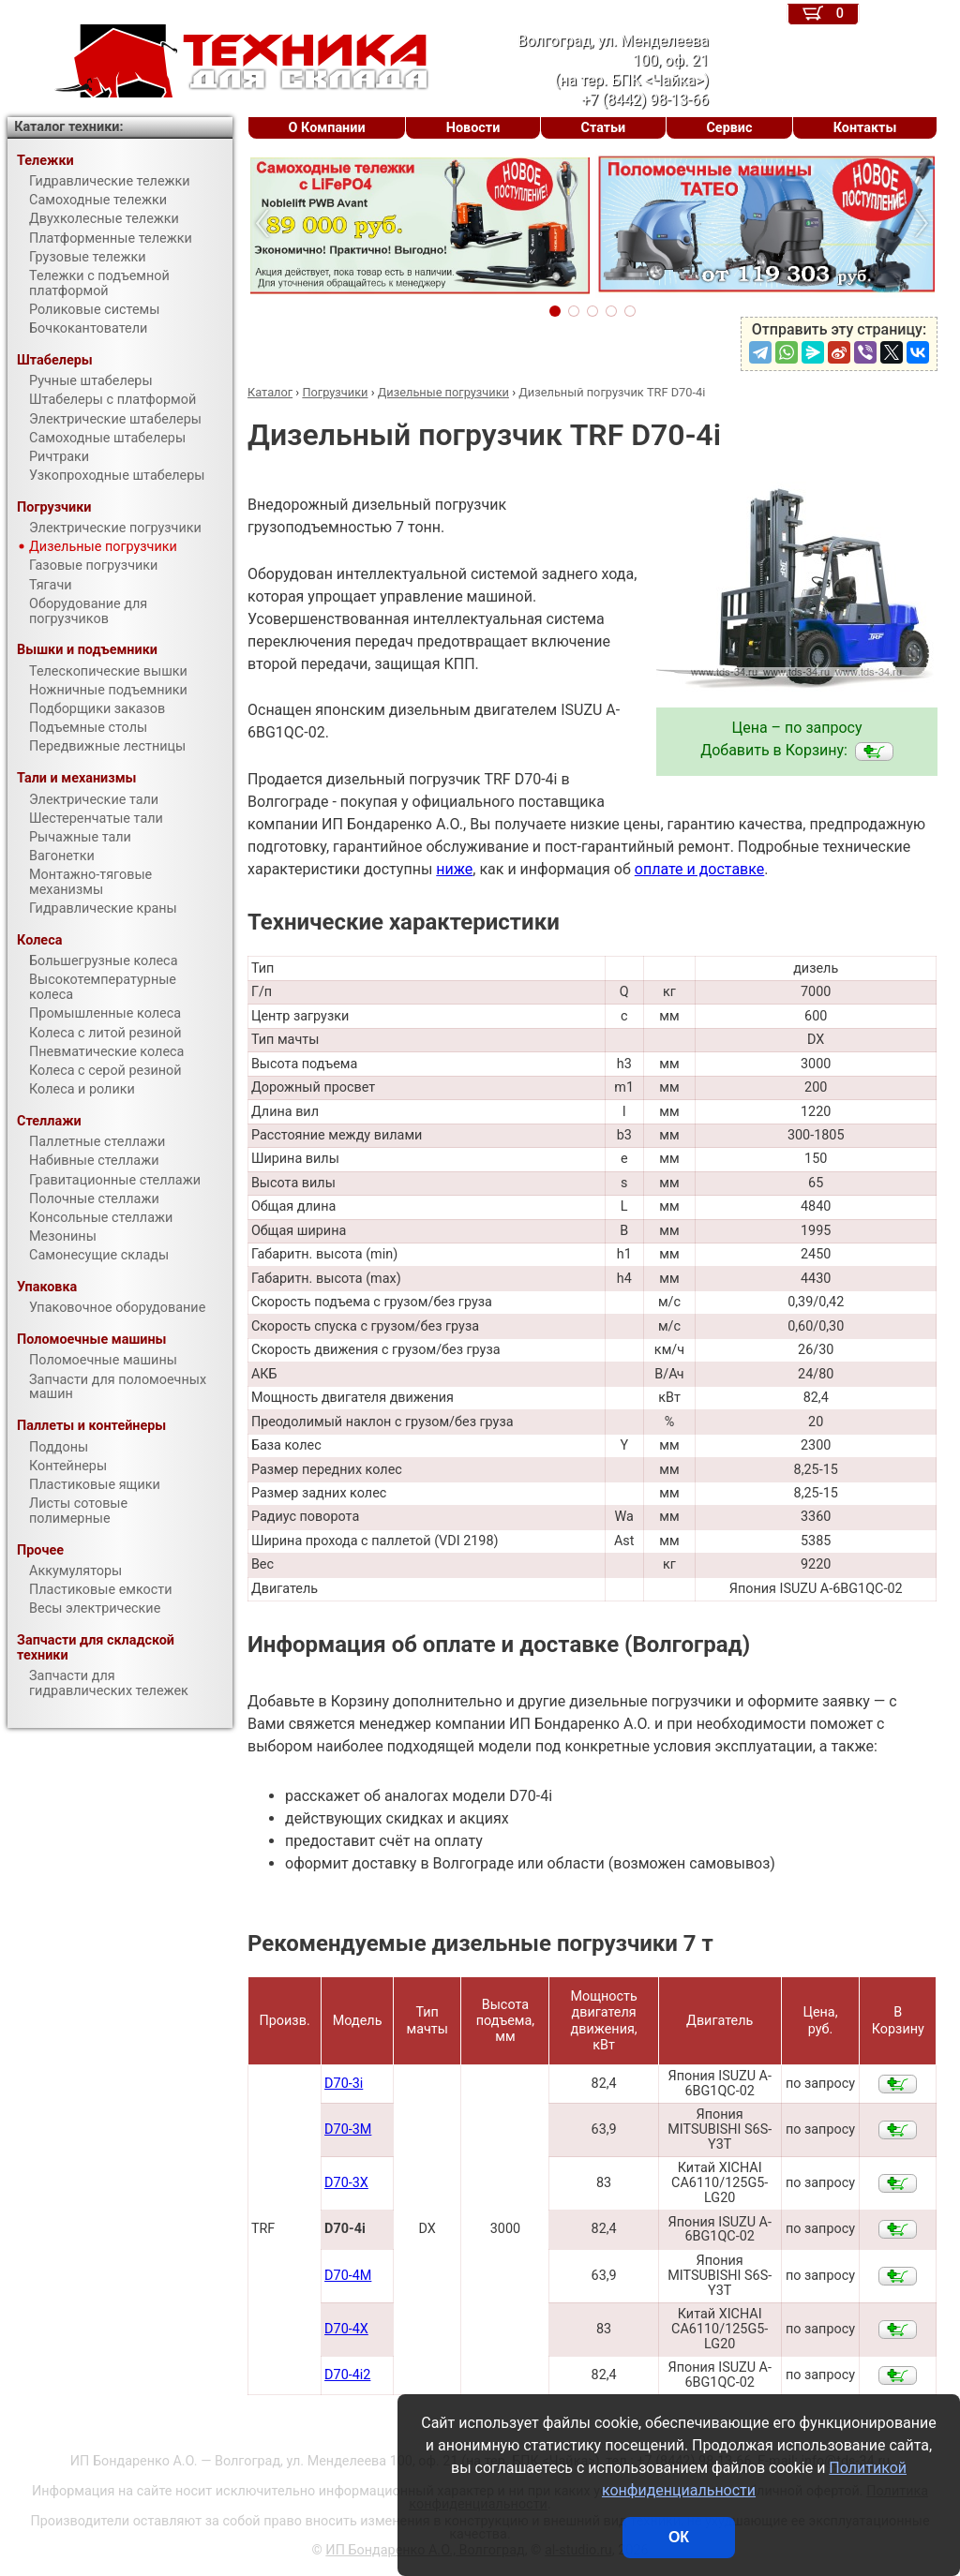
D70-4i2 (347, 2375)
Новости (473, 128)
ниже (454, 869)
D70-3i (343, 2084)
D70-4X (346, 2329)
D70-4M (347, 2276)
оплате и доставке (700, 869)
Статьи (602, 128)
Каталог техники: (68, 127)
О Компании (327, 128)
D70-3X (346, 2183)
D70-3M (347, 2129)
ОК (678, 2537)
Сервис (729, 128)
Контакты (865, 128)
